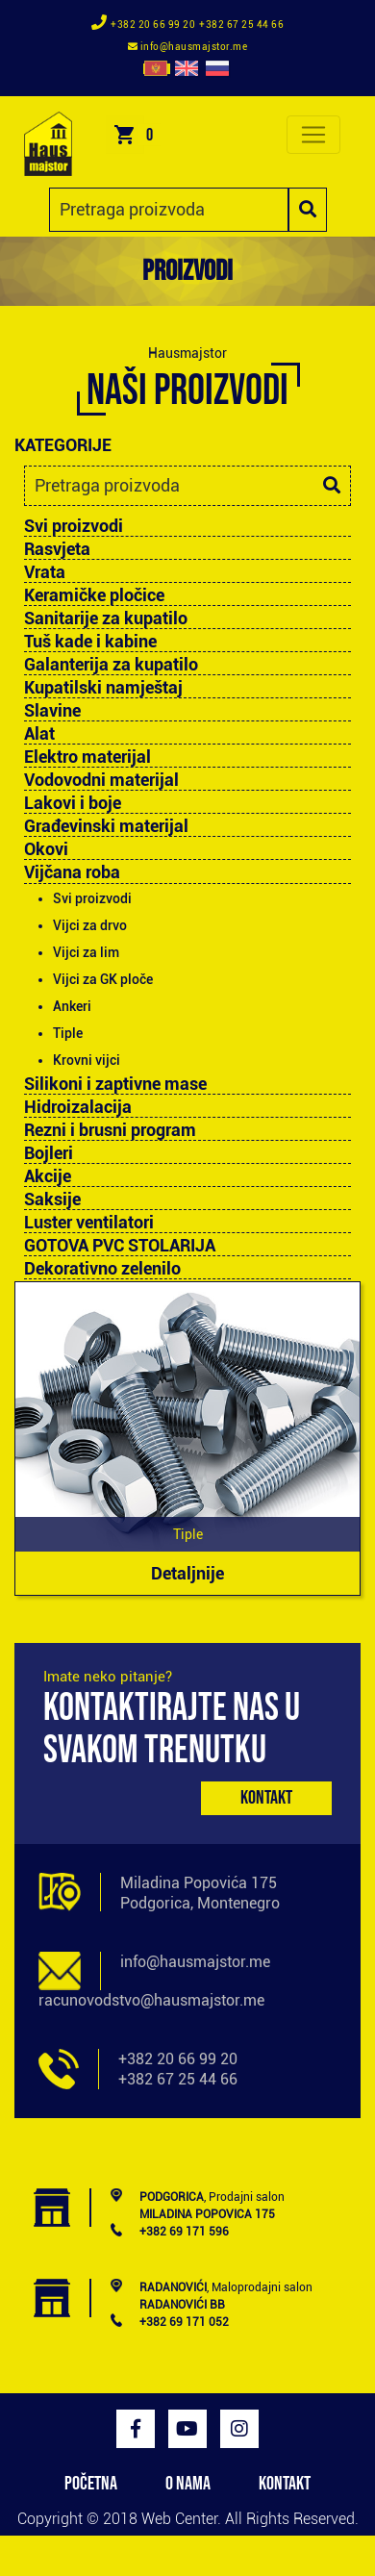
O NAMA (188, 2483)
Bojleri (48, 1153)
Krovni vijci (86, 1060)
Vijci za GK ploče (103, 979)
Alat (39, 734)
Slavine (52, 710)
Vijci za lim (86, 952)
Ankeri (72, 1006)
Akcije (47, 1176)
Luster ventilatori (89, 1222)
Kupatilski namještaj (103, 687)
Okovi (46, 849)
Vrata (44, 572)
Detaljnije (187, 1573)
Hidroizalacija (78, 1107)
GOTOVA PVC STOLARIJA (119, 1245)
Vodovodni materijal (101, 780)
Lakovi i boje (72, 803)
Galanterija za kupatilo (111, 664)
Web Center (179, 2519)
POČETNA (90, 2483)
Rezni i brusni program (110, 1130)
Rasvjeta (57, 549)
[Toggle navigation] (313, 134)
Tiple (68, 1033)
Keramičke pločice (94, 595)
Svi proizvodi (73, 526)
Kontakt (266, 1797)
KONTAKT (285, 2483)
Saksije (52, 1199)
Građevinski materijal (106, 826)
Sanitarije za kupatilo (106, 618)
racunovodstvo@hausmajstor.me (151, 2000)
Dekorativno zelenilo (102, 1268)
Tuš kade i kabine (90, 641)
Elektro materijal (87, 757)
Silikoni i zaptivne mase (115, 1084)
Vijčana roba (72, 872)
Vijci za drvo (90, 925)
